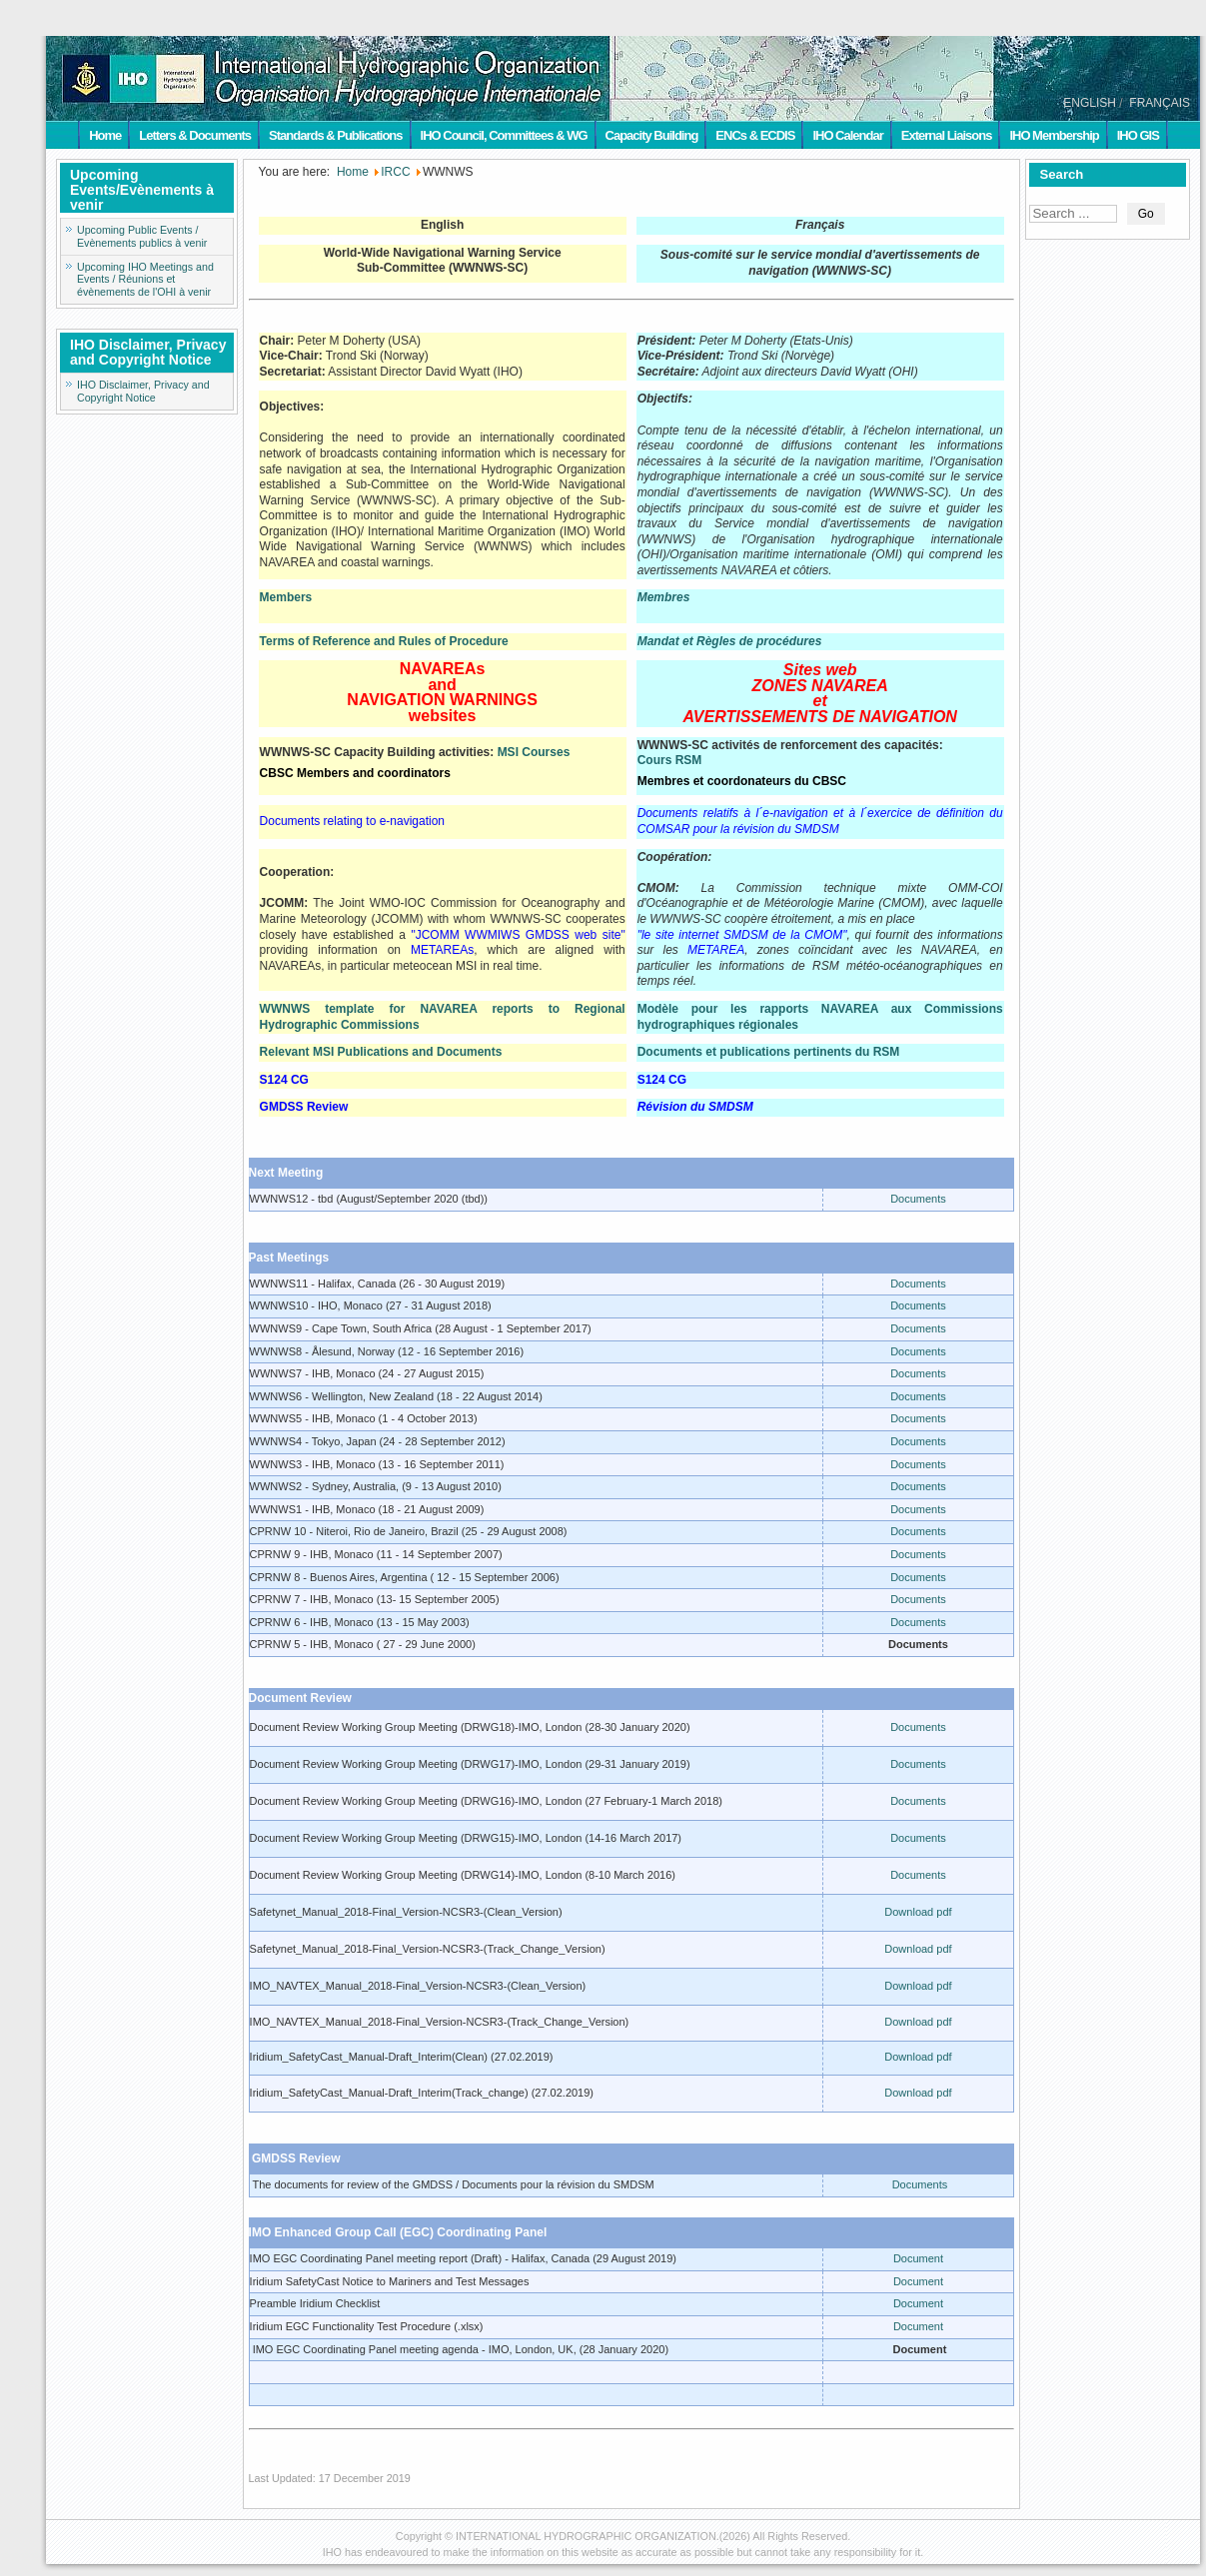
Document (918, 2258)
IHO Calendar (847, 135)
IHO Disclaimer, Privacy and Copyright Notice (143, 391)
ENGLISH (1089, 103)
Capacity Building (651, 135)
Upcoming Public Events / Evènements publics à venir (142, 236)
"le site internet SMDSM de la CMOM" (742, 935)
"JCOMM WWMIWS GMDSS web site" (517, 935)
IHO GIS (1138, 135)
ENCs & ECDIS (754, 135)
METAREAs (442, 950)
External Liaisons (946, 135)
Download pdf (917, 1912)
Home (105, 135)
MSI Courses (534, 752)
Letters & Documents (195, 135)
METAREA (715, 950)
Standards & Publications (335, 135)
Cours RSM (669, 760)
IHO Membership (1053, 135)
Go (1146, 214)
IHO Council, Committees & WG (504, 135)
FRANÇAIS (1159, 103)
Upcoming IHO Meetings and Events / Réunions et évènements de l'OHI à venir (145, 280)
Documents (918, 1199)
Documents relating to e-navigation (352, 821)
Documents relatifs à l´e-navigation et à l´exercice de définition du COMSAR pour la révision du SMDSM (820, 821)
